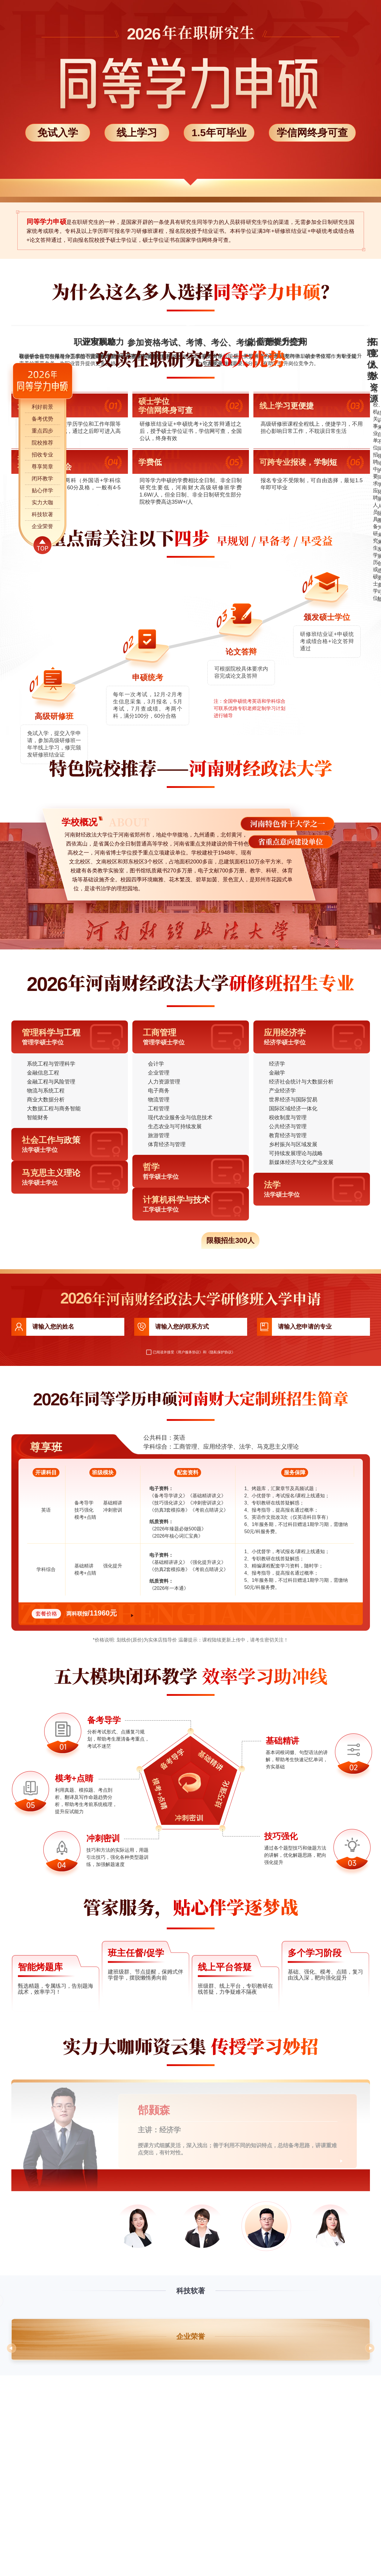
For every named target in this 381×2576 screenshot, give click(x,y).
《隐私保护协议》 (220, 1553)
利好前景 (42, 407)
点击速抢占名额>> (190, 1407)
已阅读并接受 (160, 1553)
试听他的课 (309, 2366)
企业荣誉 (42, 526)
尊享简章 (42, 467)
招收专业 (42, 455)
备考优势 (42, 419)
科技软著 (42, 514)
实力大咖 (42, 502)
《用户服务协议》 (188, 1553)
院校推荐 (42, 443)
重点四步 (42, 431)
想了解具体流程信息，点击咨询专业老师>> (235, 873)
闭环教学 (42, 479)
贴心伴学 (42, 491)
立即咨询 (149, 1814)
